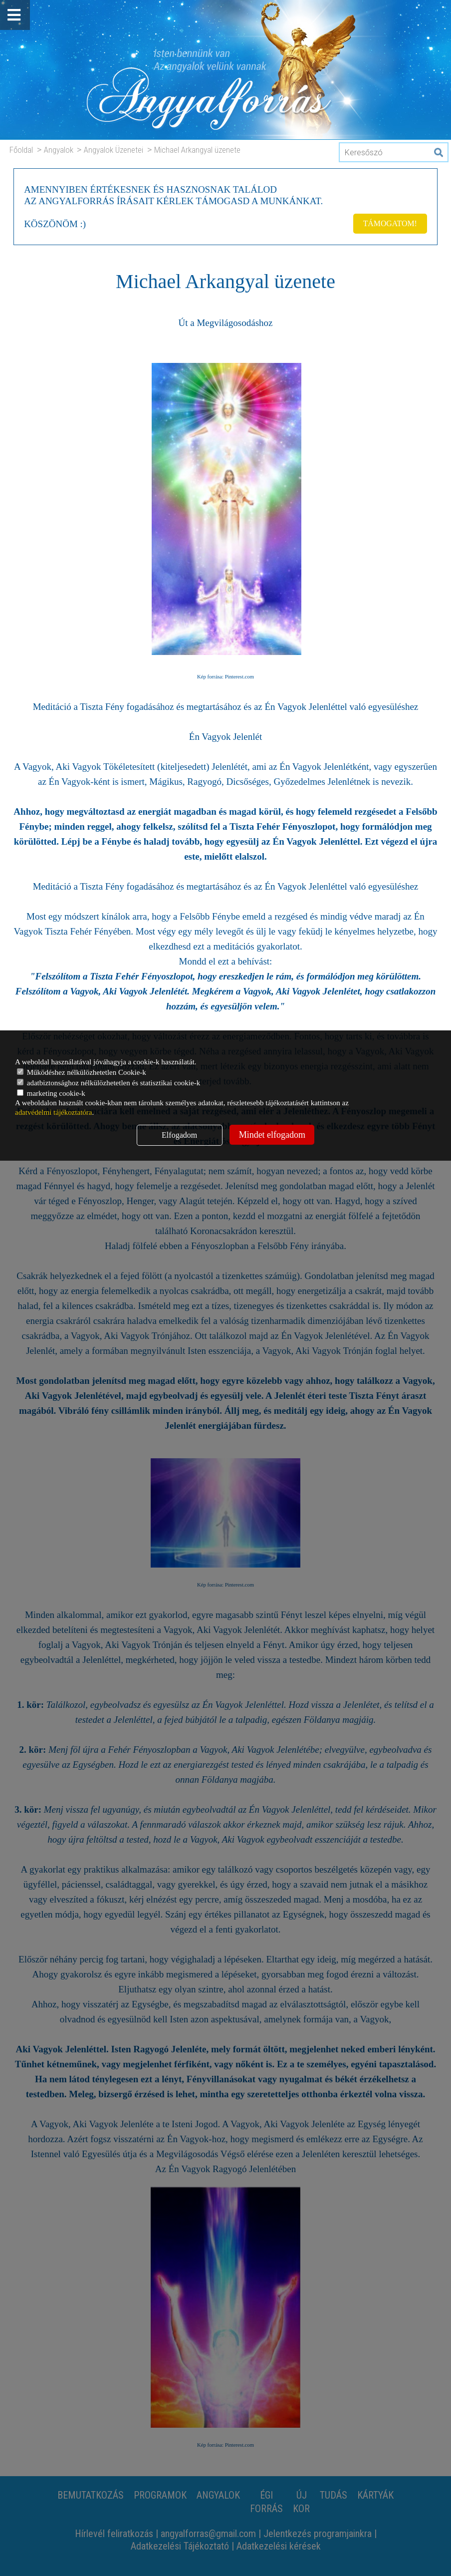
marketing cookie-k (51, 1093)
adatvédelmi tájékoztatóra (53, 1112)
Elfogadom (179, 1135)
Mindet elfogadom (272, 1135)
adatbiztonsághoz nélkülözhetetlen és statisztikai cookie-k (108, 1083)
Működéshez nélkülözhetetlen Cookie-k (81, 1072)
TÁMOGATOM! (389, 223)
